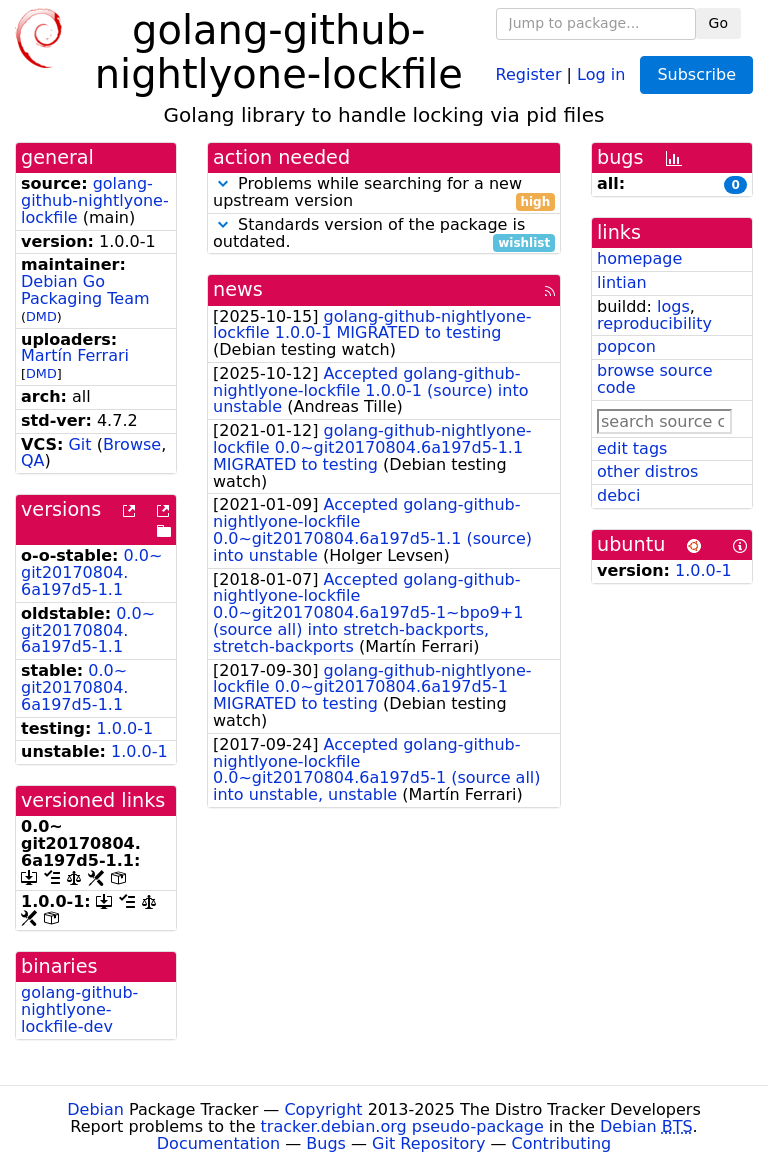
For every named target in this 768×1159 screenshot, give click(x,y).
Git (79, 444)
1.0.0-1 (125, 728)
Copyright (323, 1109)
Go (718, 23)
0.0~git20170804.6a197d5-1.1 (91, 572)
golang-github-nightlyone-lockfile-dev (79, 1009)
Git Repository (428, 1143)
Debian (95, 1109)
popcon (626, 346)
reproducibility (654, 323)
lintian (622, 282)
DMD (41, 316)
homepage (639, 258)
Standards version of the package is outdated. (384, 234)
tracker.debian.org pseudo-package (402, 1126)
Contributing (562, 1143)
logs (673, 306)
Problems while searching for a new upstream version (384, 193)
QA (33, 460)
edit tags (632, 448)
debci (618, 495)
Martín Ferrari (75, 355)
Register (529, 73)
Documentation (218, 1143)
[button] (223, 183)
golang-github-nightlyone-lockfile (95, 200)
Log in (601, 73)
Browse (132, 444)
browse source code (655, 379)
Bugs (326, 1143)
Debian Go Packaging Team (85, 290)
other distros (647, 471)
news (238, 289)
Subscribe (696, 74)
